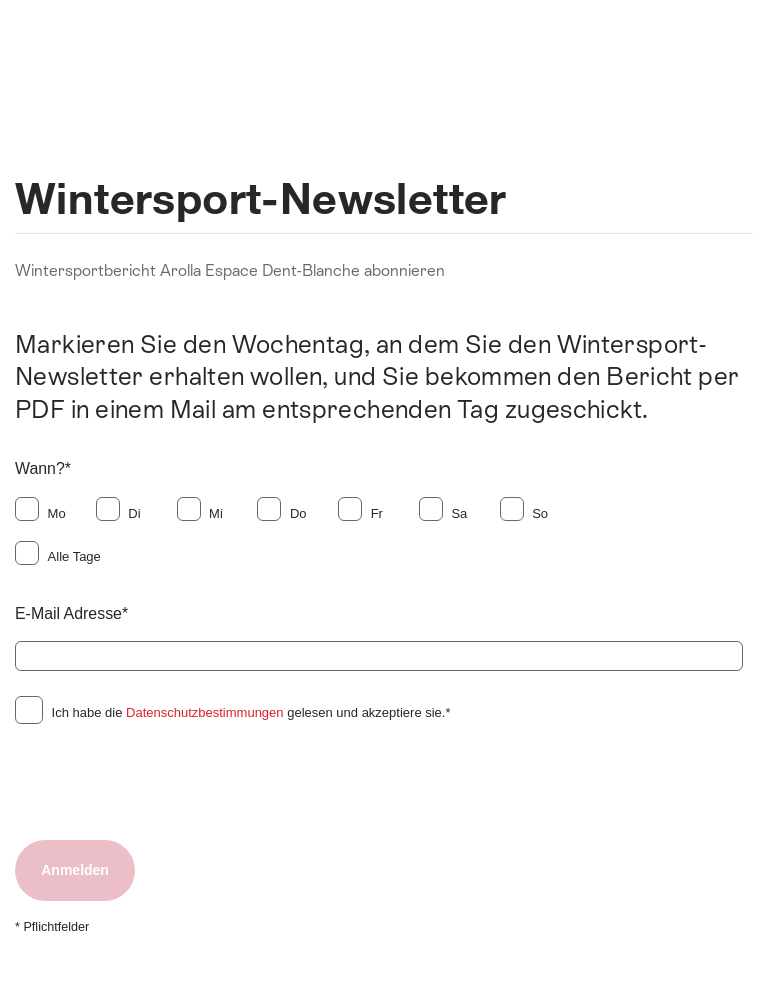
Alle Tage (74, 556)
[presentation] (167, 783)
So (540, 513)
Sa (459, 513)
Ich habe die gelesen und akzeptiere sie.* (251, 712)
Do (298, 513)
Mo (57, 513)
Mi (216, 513)
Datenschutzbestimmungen (205, 712)
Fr (377, 513)
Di (134, 513)
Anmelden (75, 870)
